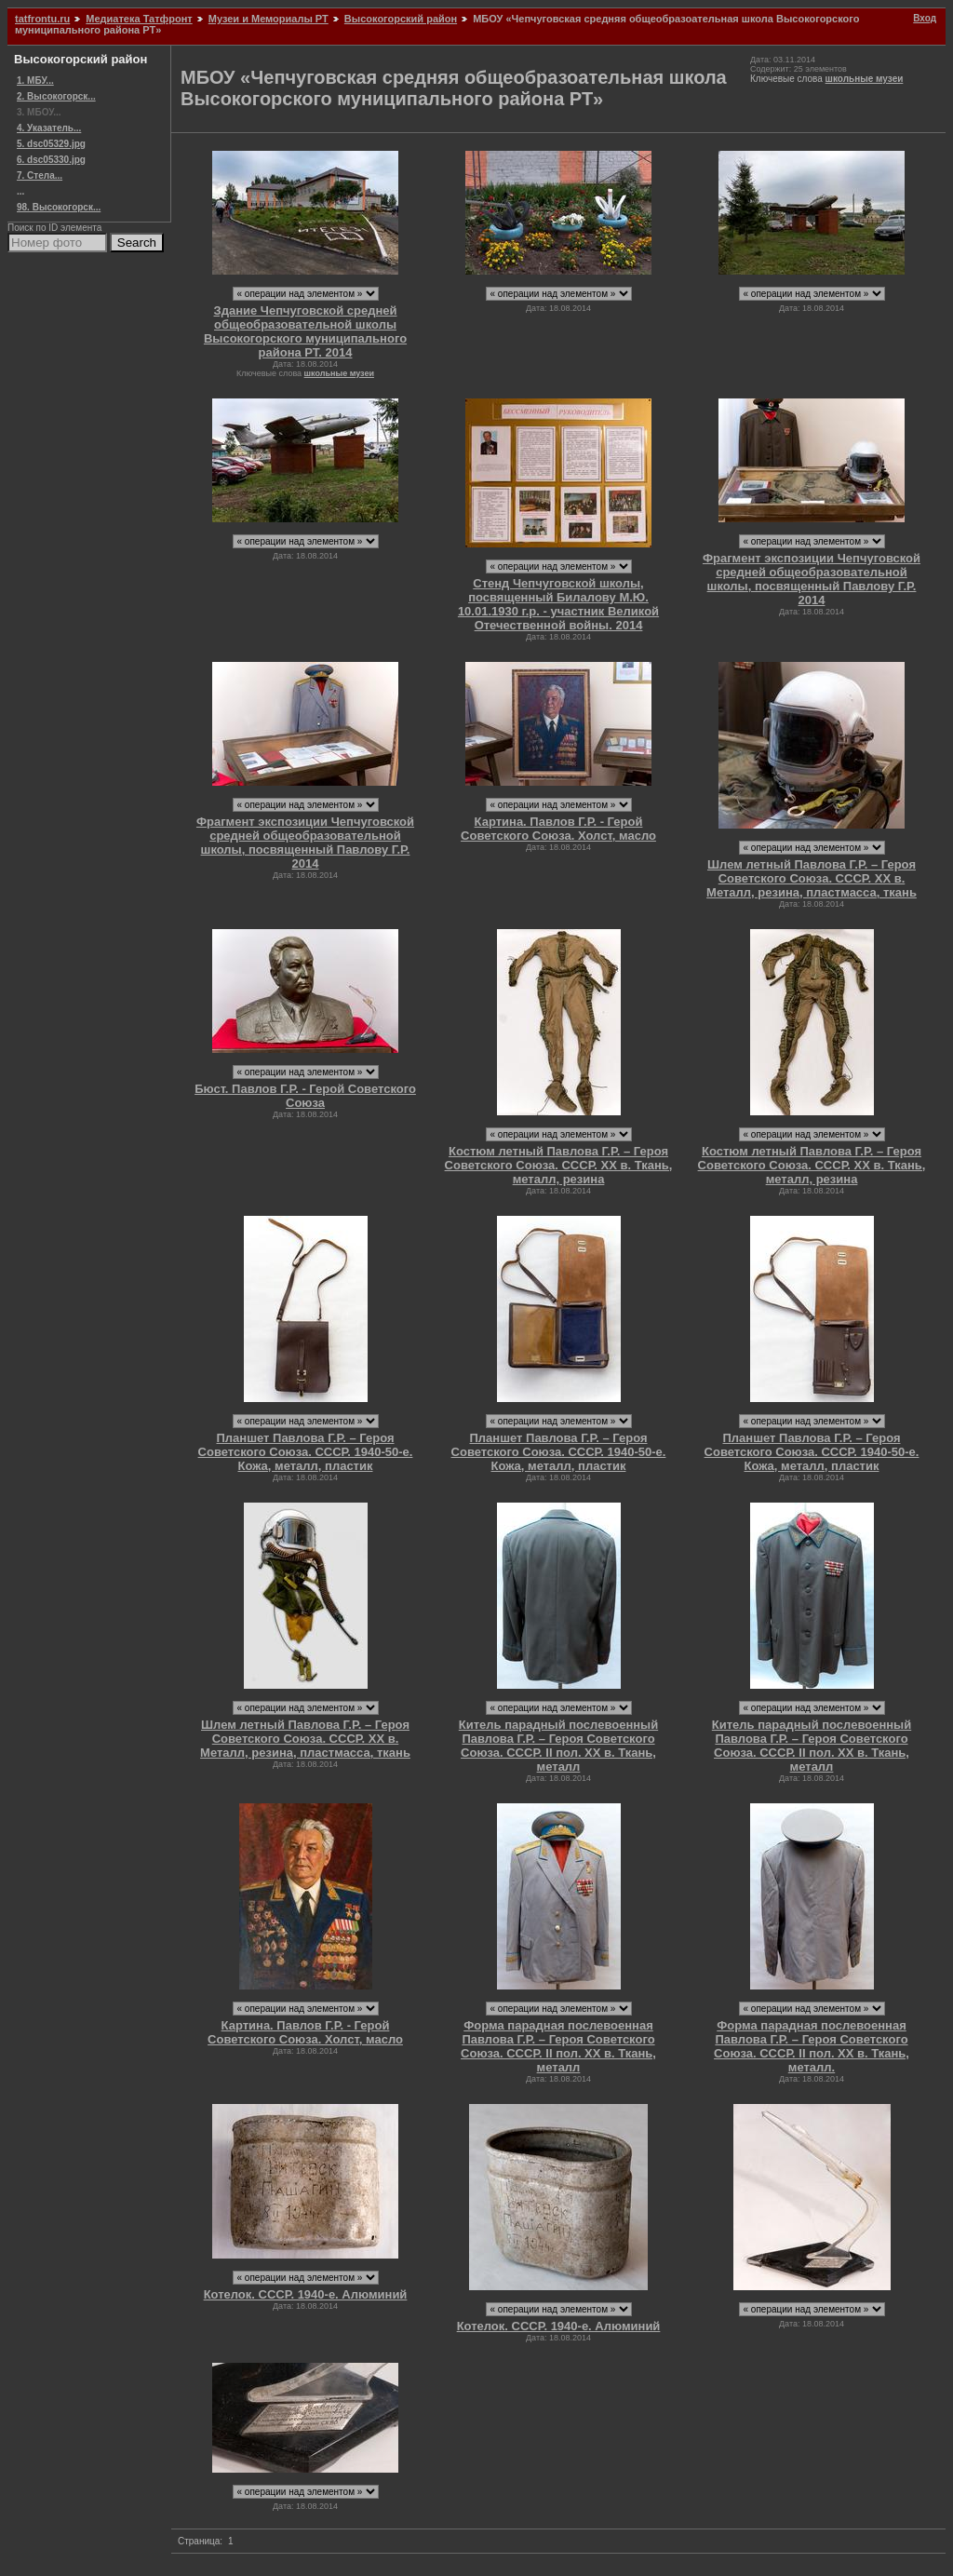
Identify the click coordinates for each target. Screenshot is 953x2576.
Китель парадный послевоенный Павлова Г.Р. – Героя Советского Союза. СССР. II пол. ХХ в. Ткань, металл (558, 1746)
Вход (924, 18)
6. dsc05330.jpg (51, 160)
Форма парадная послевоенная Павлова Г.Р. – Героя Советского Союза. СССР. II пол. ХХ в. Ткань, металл (558, 2046)
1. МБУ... (35, 80)
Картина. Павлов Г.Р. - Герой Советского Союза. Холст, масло (558, 829)
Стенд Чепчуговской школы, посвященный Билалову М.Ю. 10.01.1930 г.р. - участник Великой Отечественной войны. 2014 (558, 604)
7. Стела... (39, 175)
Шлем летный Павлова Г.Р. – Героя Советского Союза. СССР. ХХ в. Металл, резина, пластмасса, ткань (811, 878)
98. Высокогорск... (59, 207)
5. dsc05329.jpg (51, 144)
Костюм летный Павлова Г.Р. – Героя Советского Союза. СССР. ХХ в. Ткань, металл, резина (559, 1165)
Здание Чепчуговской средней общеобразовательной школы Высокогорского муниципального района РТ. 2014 (305, 331)
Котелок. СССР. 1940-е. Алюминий (306, 2294)
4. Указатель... (49, 128)
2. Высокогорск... (56, 96)
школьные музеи (864, 79)
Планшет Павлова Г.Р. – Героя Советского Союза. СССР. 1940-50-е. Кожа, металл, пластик (305, 1452)
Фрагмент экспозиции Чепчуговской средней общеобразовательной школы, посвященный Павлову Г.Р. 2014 (811, 579)
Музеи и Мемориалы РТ (268, 18)
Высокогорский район (400, 18)
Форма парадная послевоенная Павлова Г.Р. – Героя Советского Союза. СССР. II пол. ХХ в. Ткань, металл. (811, 2046)
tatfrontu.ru (42, 18)
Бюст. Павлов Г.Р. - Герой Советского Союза (305, 1096)
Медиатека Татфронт (139, 18)
